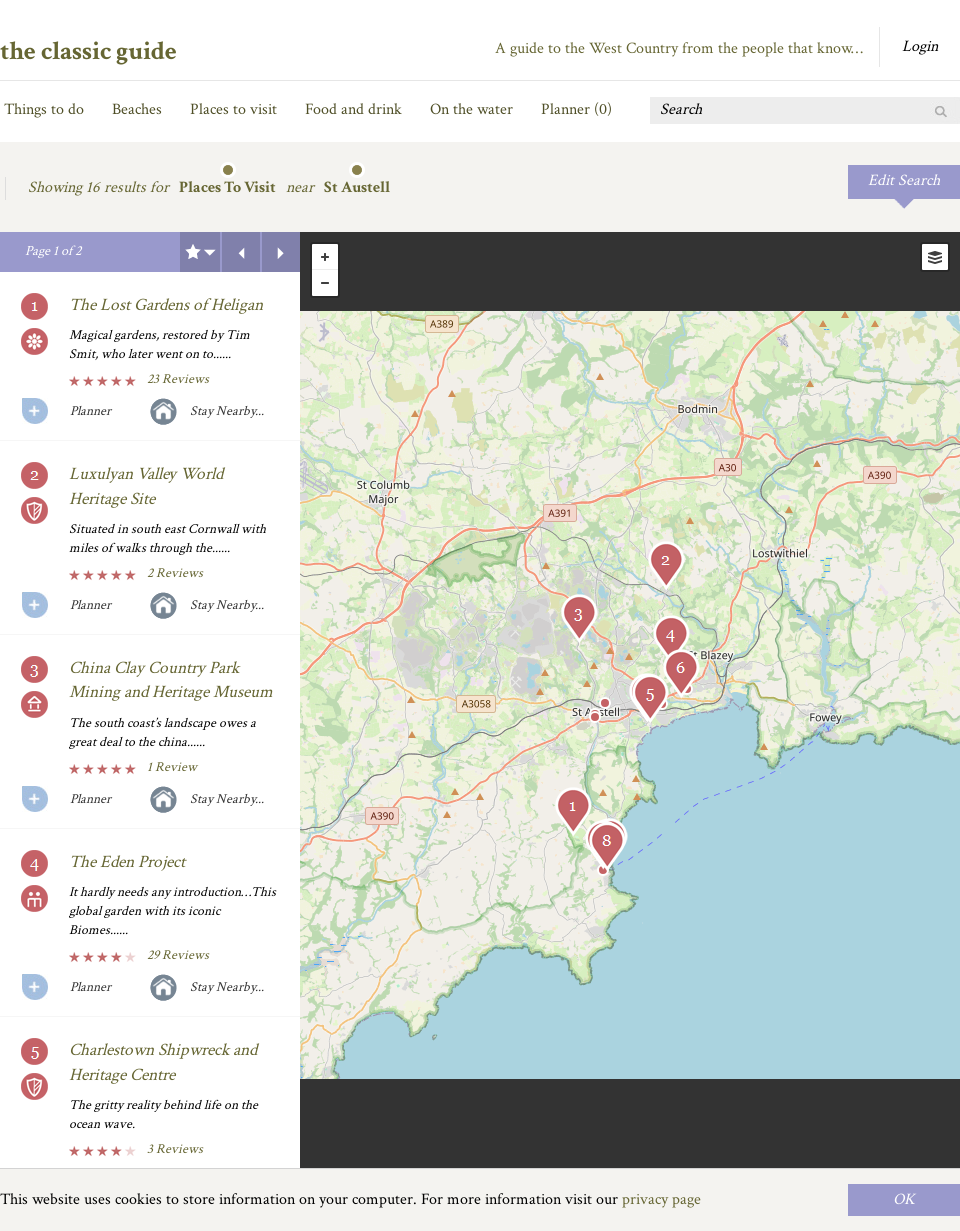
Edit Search (904, 180)
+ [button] (325, 257)
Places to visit (233, 109)
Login (920, 46)
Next (281, 252)
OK (904, 1199)
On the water (471, 109)
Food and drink (353, 109)
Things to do (44, 109)
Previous (241, 252)
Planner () (576, 109)
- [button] (325, 283)
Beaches (137, 109)
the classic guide (88, 51)
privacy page (661, 1199)
